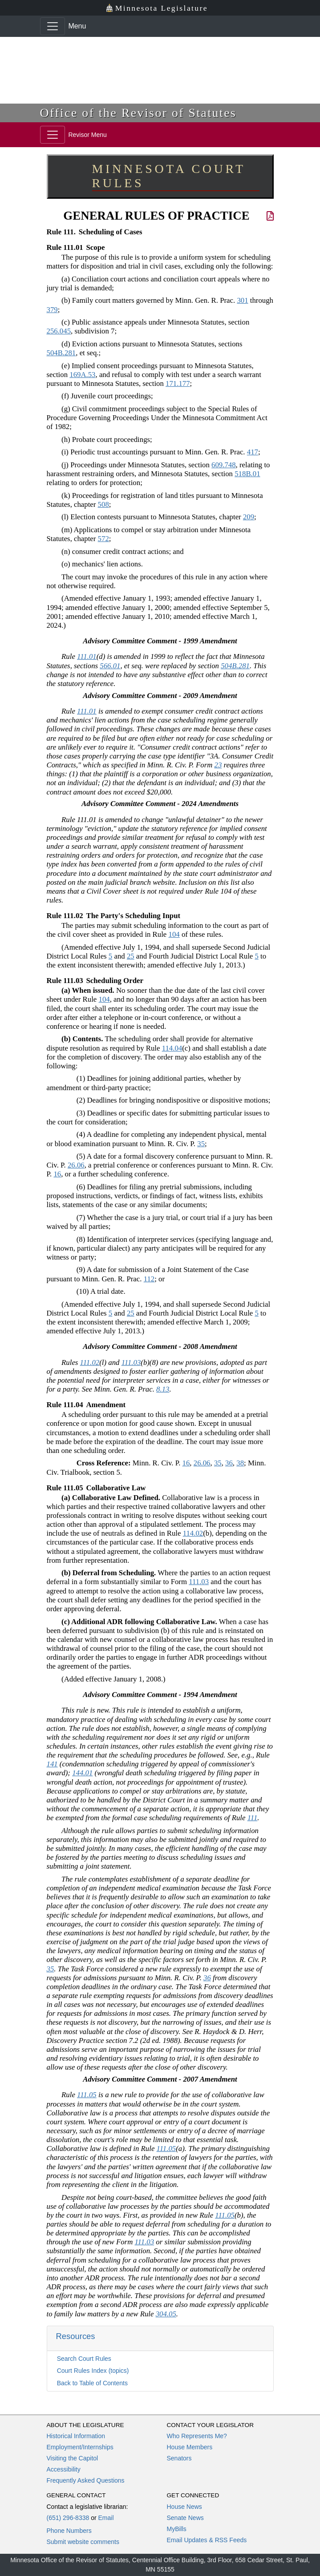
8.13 (162, 1389)
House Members (190, 2447)
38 (240, 1463)
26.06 (76, 1165)
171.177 (178, 383)
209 (248, 517)
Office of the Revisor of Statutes (138, 113)
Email (105, 2517)
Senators (179, 2458)
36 (229, 1463)
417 (252, 452)
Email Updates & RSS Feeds (207, 2540)
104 (174, 934)
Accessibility (64, 2469)
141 (52, 1764)
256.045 (59, 331)
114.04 (172, 1048)
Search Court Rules (84, 2358)
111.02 (90, 1362)
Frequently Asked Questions (86, 2480)
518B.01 (247, 473)
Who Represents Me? (197, 2436)
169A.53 (82, 374)
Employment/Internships (80, 2447)
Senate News (185, 2517)
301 (242, 300)
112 (149, 1279)
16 (57, 1174)
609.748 (223, 465)
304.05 (166, 2314)
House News (184, 2506)
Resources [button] (75, 2336)
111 (252, 1818)
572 (103, 538)
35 (201, 1144)
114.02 (193, 1533)
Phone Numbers (69, 2530)
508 (103, 504)
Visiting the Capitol (72, 2458)
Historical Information (76, 2436)
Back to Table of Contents (92, 2383)
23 (218, 765)
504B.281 (61, 353)
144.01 (82, 1773)
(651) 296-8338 (68, 2517)
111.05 (87, 2094)
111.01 (87, 656)
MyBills (176, 2528)
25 (130, 956)
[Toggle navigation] (52, 26)
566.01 (110, 666)
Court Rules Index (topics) (93, 2370)
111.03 (131, 1362)
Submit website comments (83, 2541)
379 (52, 309)
